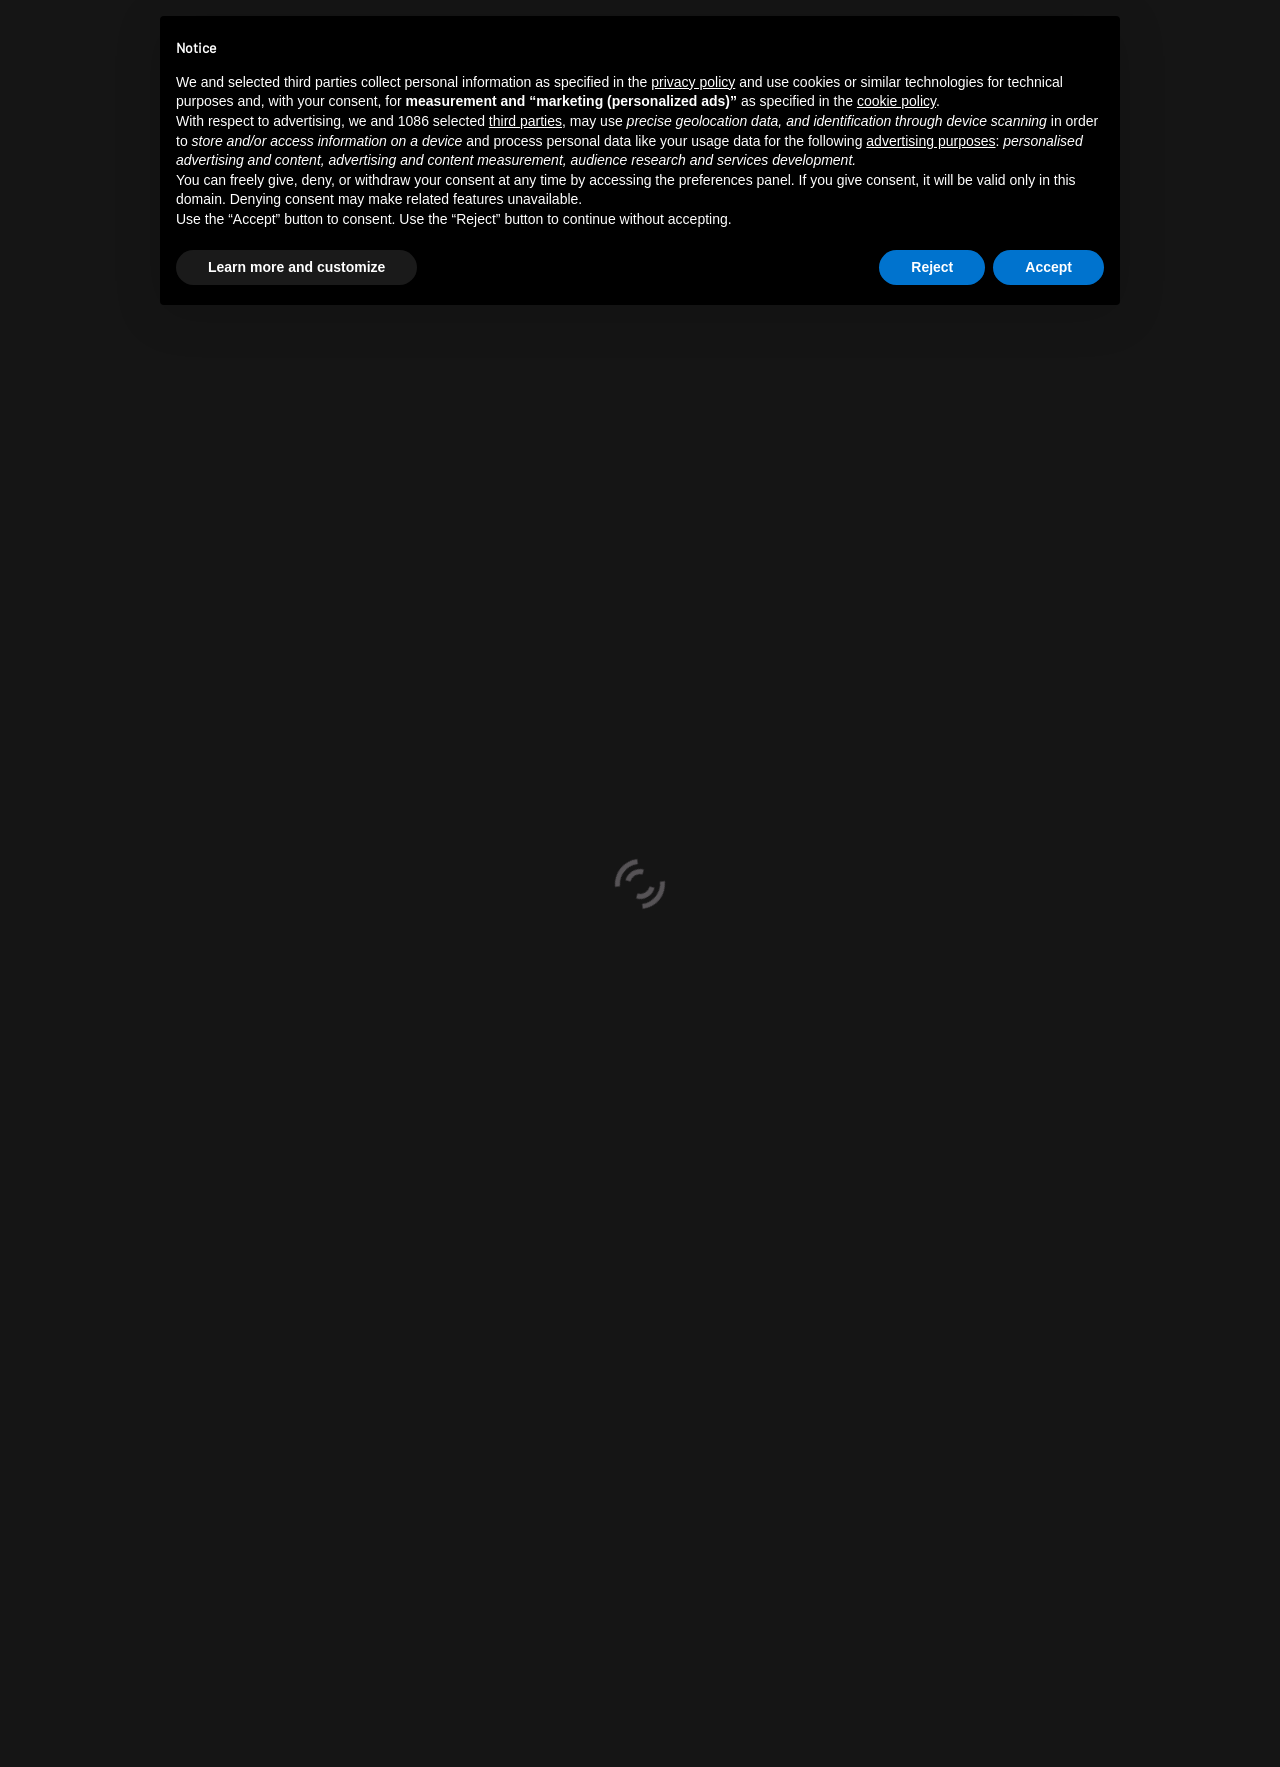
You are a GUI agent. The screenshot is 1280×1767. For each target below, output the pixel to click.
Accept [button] (1048, 267)
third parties (525, 121)
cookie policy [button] (896, 101)
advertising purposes (930, 141)
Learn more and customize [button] (296, 267)
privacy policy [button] (693, 82)
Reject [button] (932, 267)
